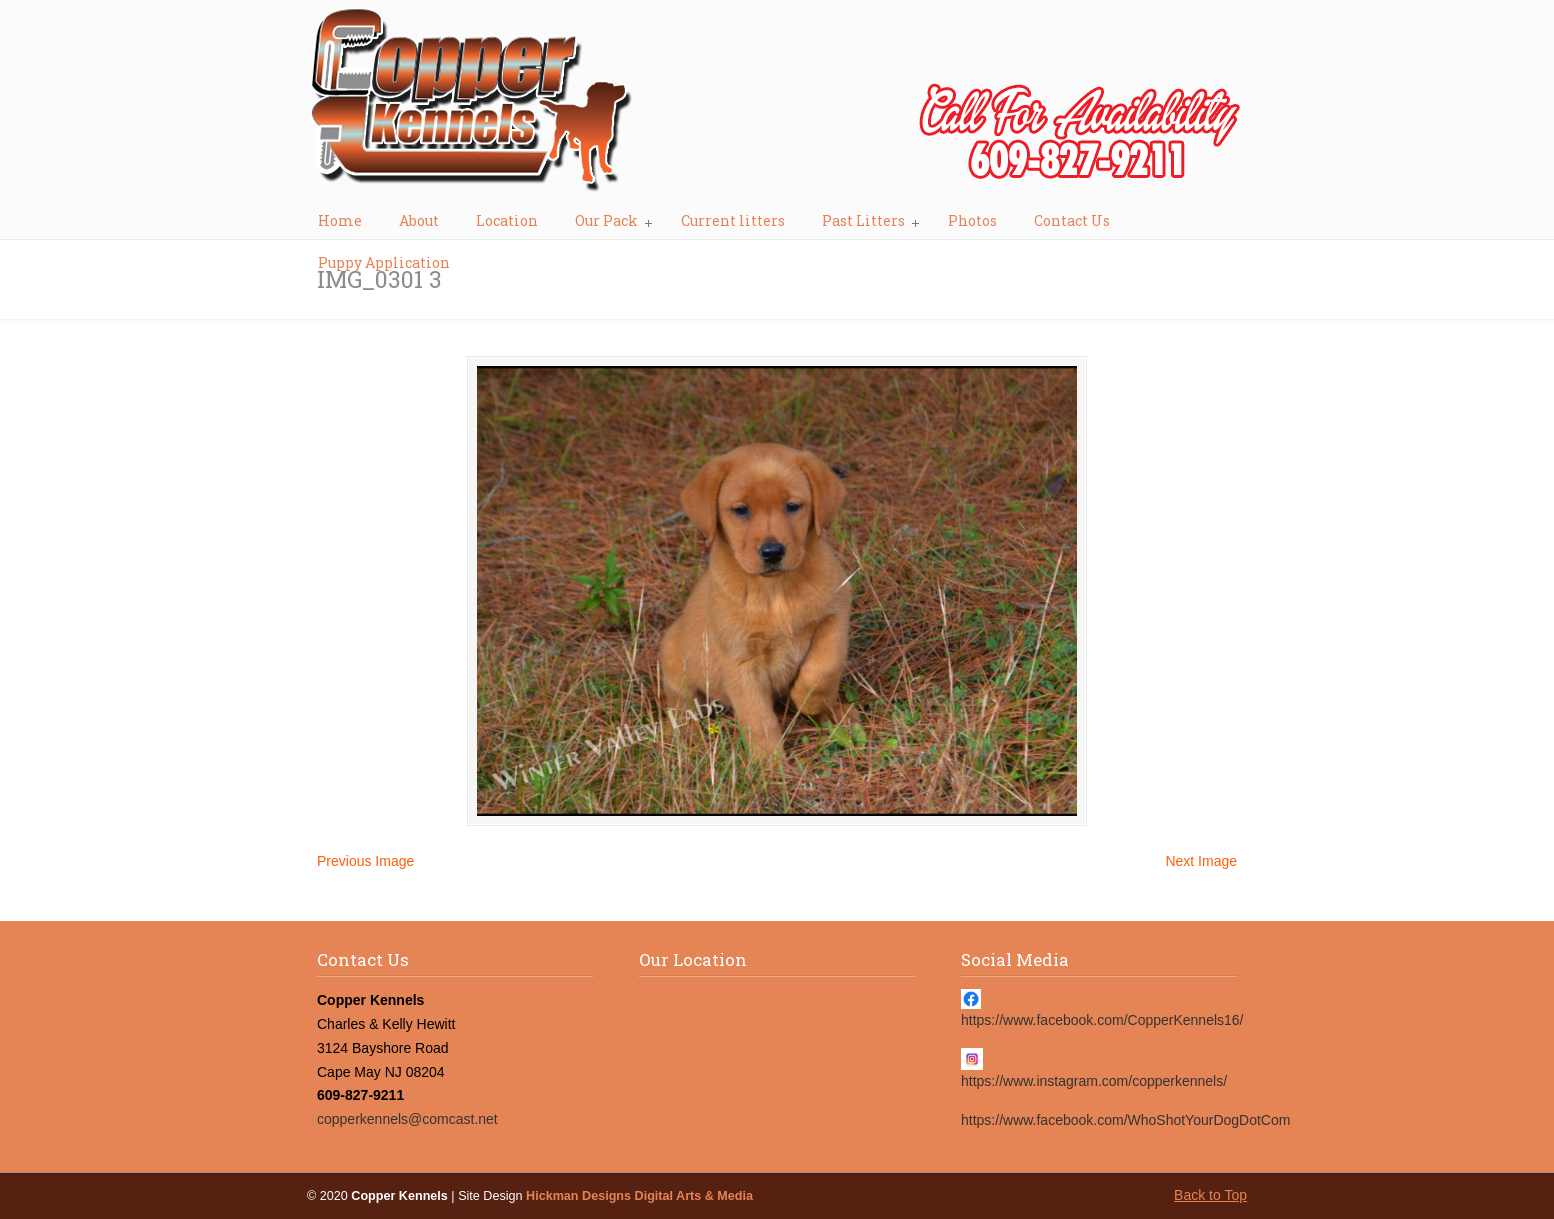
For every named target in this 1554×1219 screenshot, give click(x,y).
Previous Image (365, 861)
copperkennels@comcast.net (407, 1119)
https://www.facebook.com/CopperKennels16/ (1102, 1020)
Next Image (1201, 861)
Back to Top (1210, 1195)
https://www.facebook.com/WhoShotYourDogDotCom (1125, 1120)
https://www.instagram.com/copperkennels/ (1094, 1081)
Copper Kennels (777, 106)
